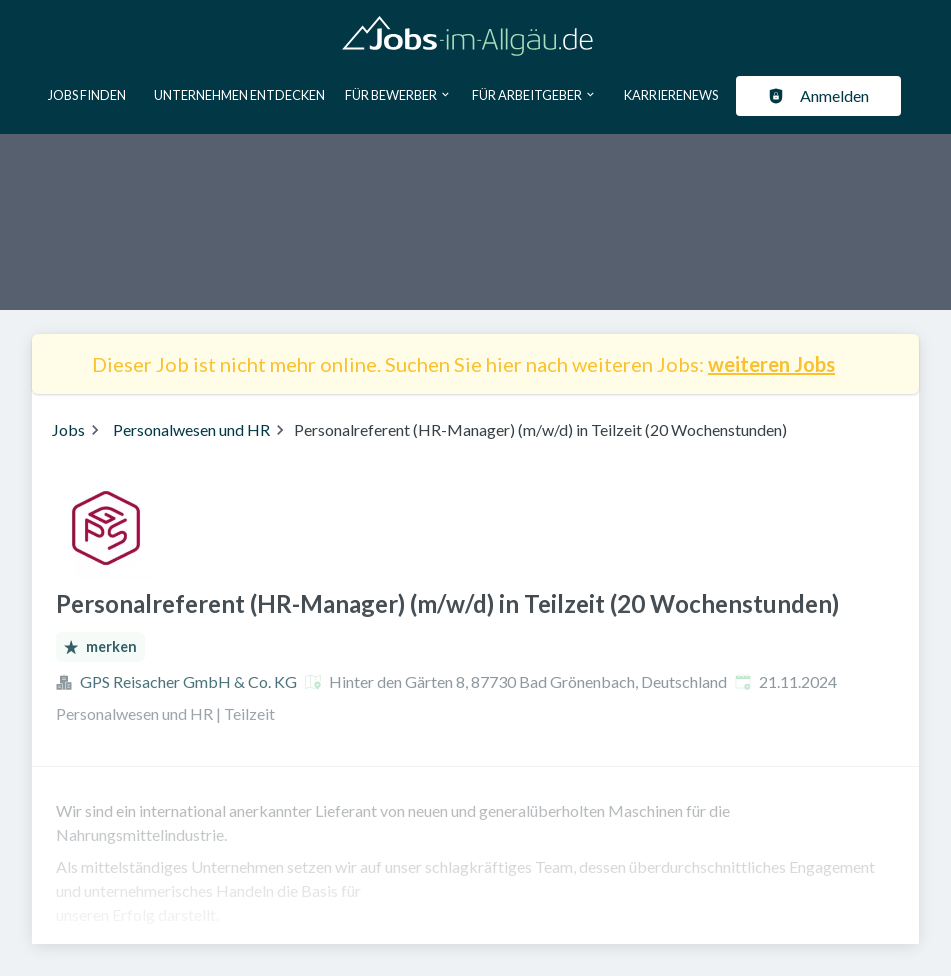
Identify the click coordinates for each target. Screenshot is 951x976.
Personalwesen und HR (191, 429)
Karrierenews (671, 95)
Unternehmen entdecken (239, 95)
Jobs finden (87, 95)
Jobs (68, 429)
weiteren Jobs (771, 364)
